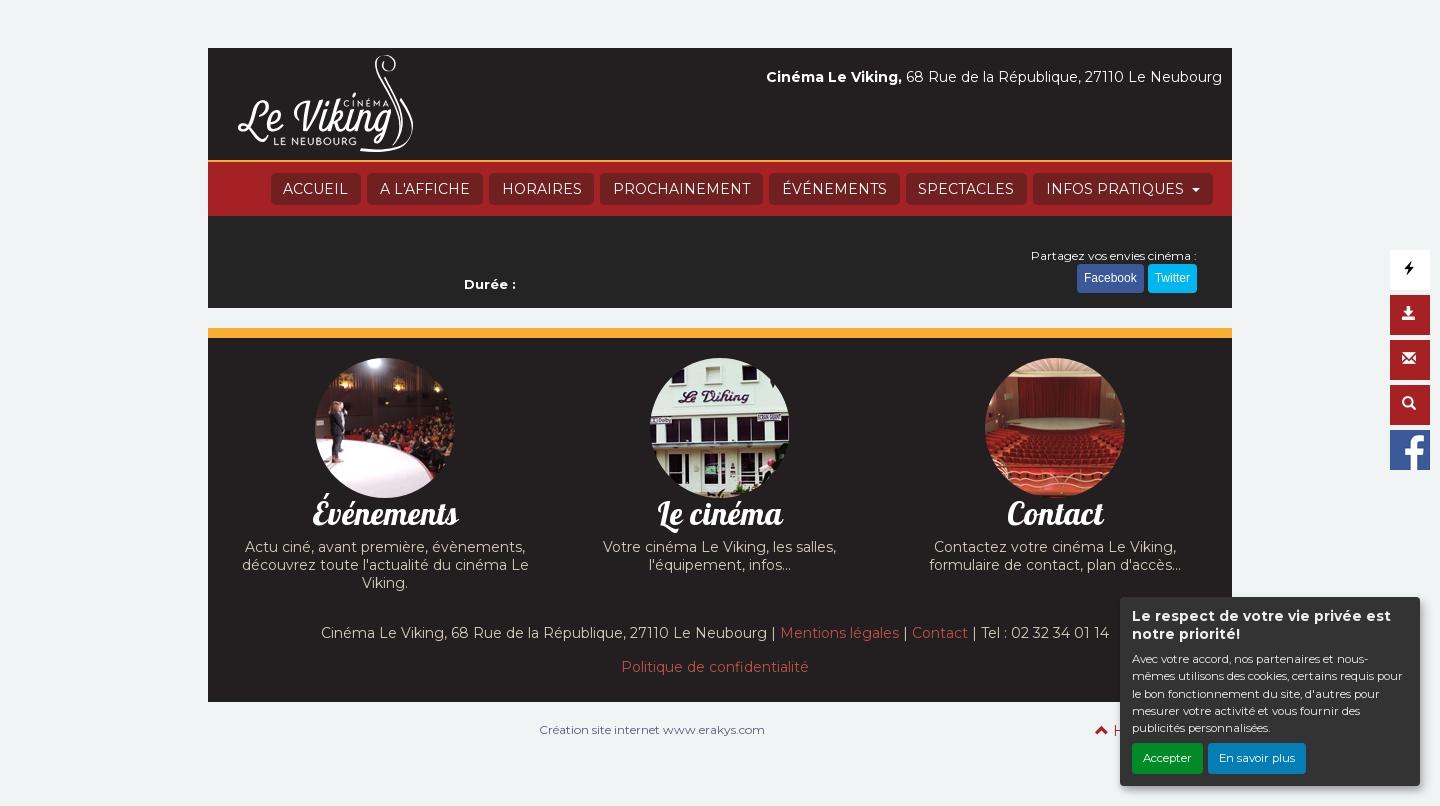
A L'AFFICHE (425, 189)
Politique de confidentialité (715, 667)
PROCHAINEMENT (681, 189)
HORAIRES (542, 189)
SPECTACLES (966, 189)
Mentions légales (839, 633)
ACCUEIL (315, 189)
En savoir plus (1257, 758)
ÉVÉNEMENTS (834, 189)
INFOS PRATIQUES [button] (1117, 189)
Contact (940, 633)
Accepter (1167, 758)
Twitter (1172, 278)
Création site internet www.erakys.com (652, 729)
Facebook (1110, 278)
